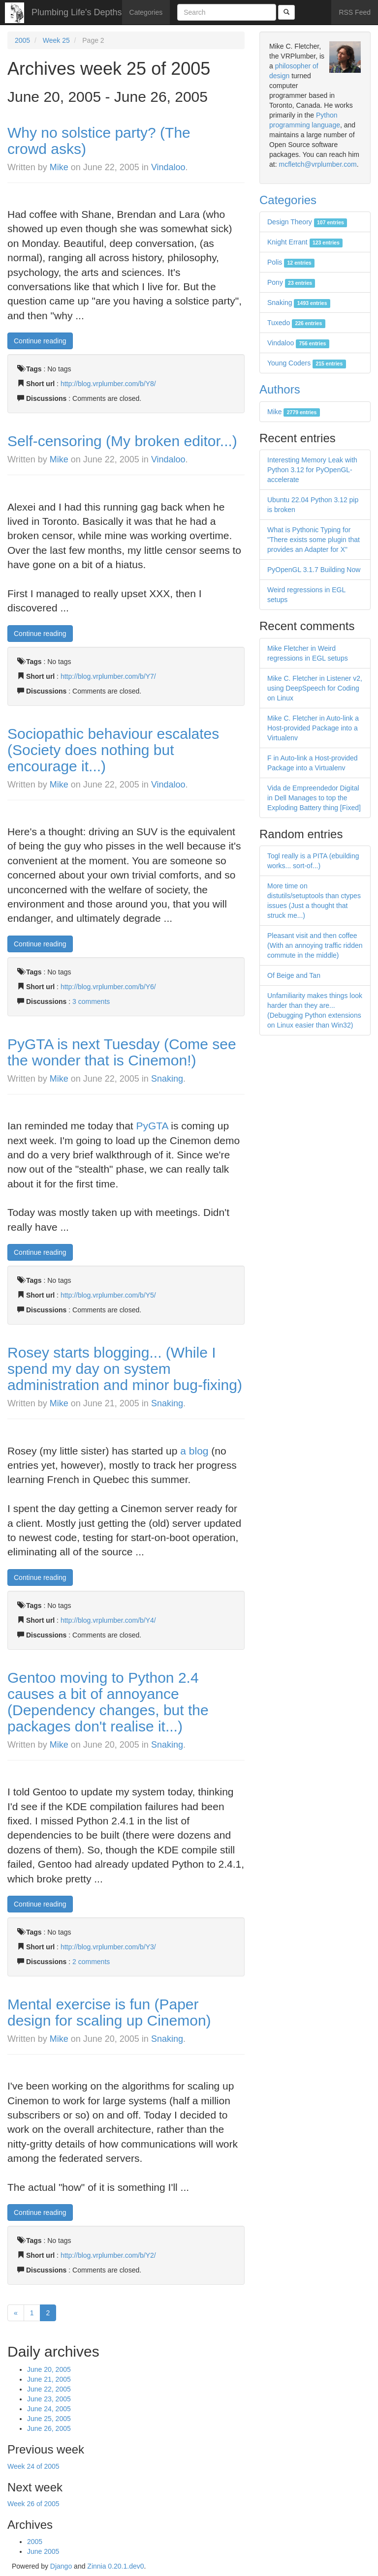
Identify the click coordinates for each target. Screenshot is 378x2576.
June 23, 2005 (49, 2399)
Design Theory (307, 222)
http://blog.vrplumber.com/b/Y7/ (108, 676)
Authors (279, 389)
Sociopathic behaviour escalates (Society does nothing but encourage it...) (113, 750)
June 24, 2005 (49, 2409)
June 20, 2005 (49, 2369)
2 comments (91, 1962)
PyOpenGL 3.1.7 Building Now (313, 570)
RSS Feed (355, 12)
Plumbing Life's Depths (77, 12)
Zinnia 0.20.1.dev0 (115, 2566)
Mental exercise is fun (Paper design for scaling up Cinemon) (109, 2012)
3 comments (91, 1001)
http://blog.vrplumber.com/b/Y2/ (108, 2255)
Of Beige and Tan (293, 975)
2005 (22, 40)
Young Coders (306, 363)
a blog (194, 1450)
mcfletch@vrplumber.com (317, 164)
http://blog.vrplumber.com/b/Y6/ (108, 987)
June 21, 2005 (49, 2379)
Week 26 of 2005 (33, 2504)
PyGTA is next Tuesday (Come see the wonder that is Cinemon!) (121, 1052)
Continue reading (40, 341)
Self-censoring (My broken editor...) (122, 441)
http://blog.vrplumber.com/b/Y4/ (108, 1620)
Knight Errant (305, 242)
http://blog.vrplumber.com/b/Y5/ (108, 1295)
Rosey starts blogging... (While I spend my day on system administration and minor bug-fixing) (124, 1368)
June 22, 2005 (49, 2389)
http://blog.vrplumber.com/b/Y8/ (108, 384)
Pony (291, 282)
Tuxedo (296, 323)
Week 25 (56, 40)
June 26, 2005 (49, 2428)
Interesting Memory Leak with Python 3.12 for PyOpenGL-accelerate (312, 470)
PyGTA (152, 1125)
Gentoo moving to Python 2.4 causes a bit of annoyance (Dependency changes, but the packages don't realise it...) (108, 1701)
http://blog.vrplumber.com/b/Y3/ (108, 1947)
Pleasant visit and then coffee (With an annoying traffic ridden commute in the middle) (315, 945)
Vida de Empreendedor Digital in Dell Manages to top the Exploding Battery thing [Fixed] (314, 798)
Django (61, 2566)
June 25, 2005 (49, 2419)
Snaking (167, 1079)
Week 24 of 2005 (33, 2466)
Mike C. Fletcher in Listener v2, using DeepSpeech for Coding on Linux (314, 688)
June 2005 (43, 2551)
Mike (59, 167)
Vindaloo (168, 167)
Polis (291, 262)
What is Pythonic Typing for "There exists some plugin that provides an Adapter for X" (313, 539)
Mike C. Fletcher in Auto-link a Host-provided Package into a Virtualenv (313, 728)
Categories (146, 12)
